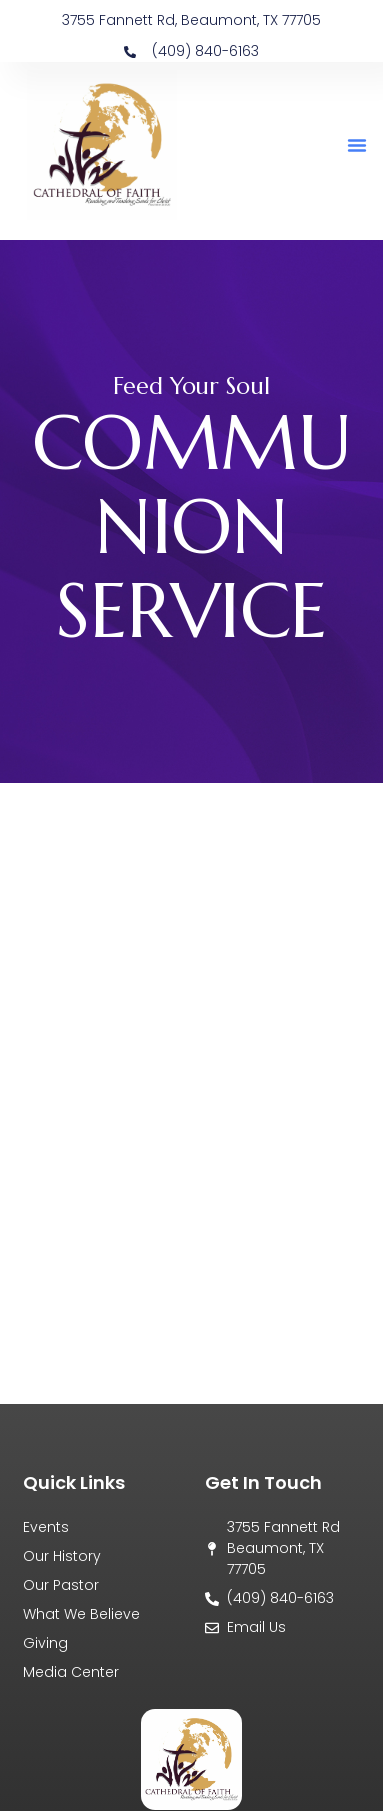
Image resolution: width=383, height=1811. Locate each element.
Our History (62, 1556)
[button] (357, 145)
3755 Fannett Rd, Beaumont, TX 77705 (191, 20)
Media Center (71, 1672)
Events (46, 1527)
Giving (45, 1643)
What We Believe (81, 1614)
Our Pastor (61, 1585)
